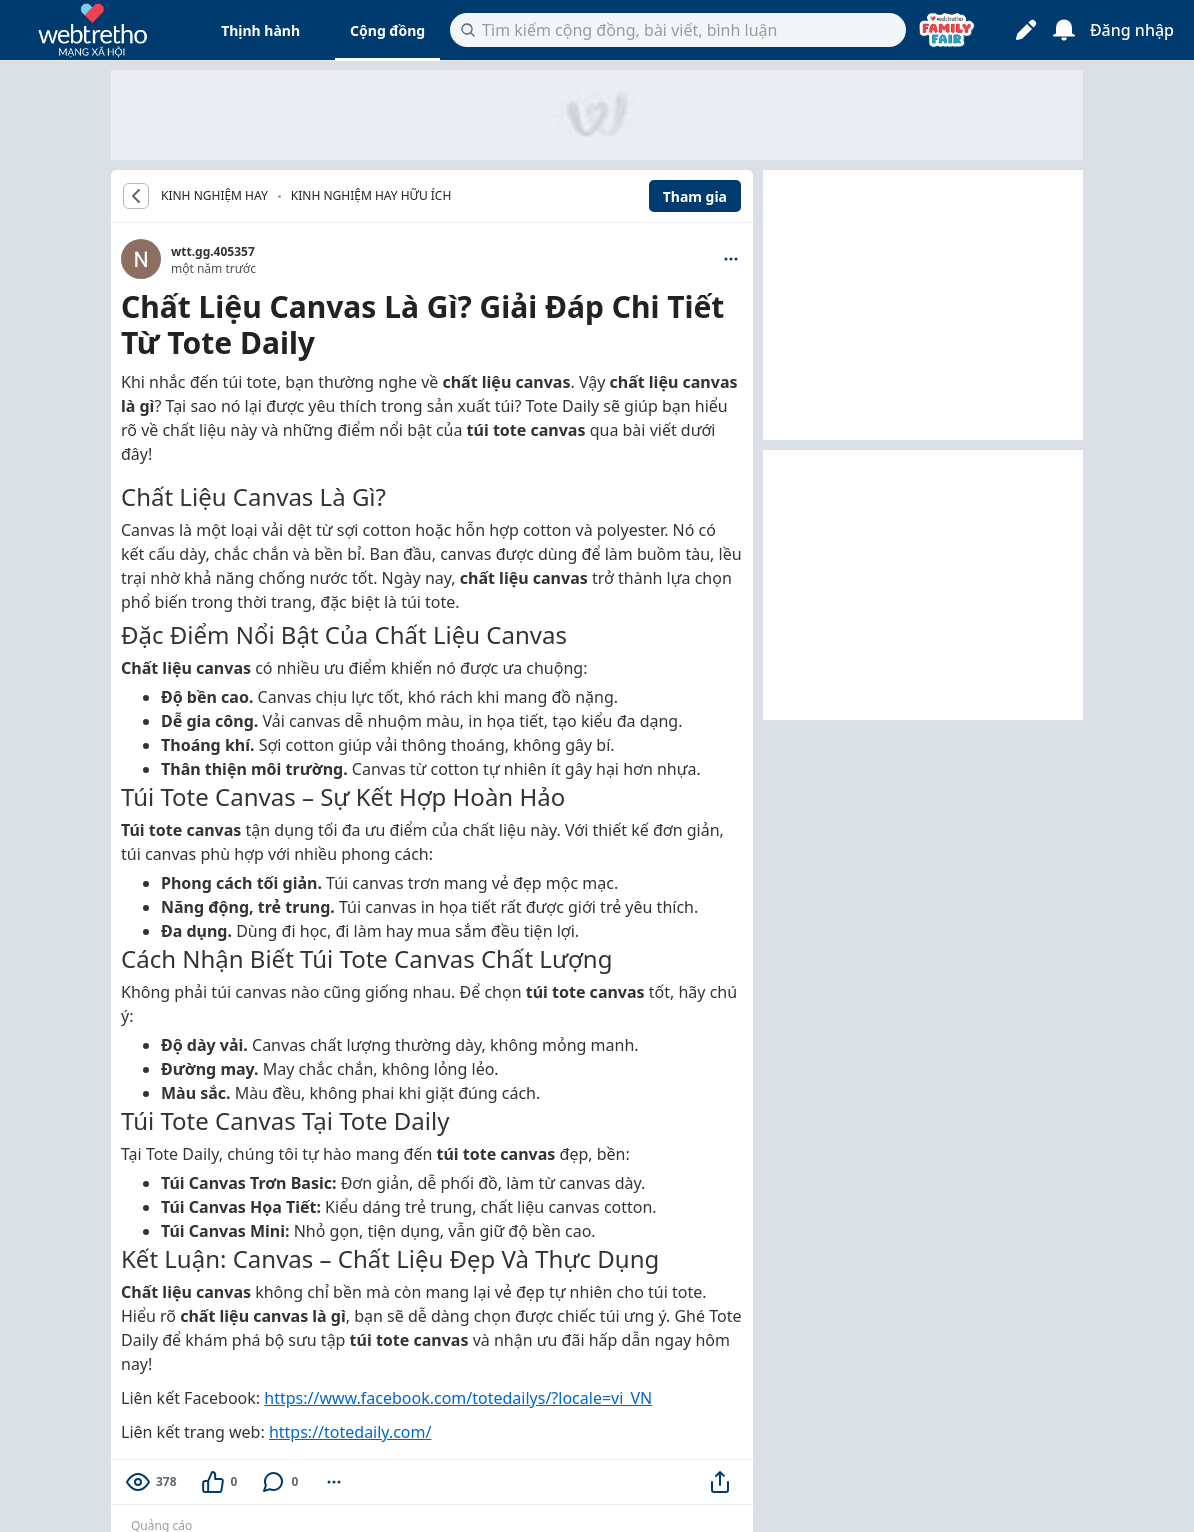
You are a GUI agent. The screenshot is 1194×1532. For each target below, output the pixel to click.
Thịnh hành (260, 30)
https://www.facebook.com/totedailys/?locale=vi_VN (458, 1398)
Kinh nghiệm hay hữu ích (371, 195)
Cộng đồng (387, 30)
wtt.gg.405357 (213, 251)
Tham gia (695, 196)
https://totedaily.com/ (350, 1432)
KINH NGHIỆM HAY (214, 196)
